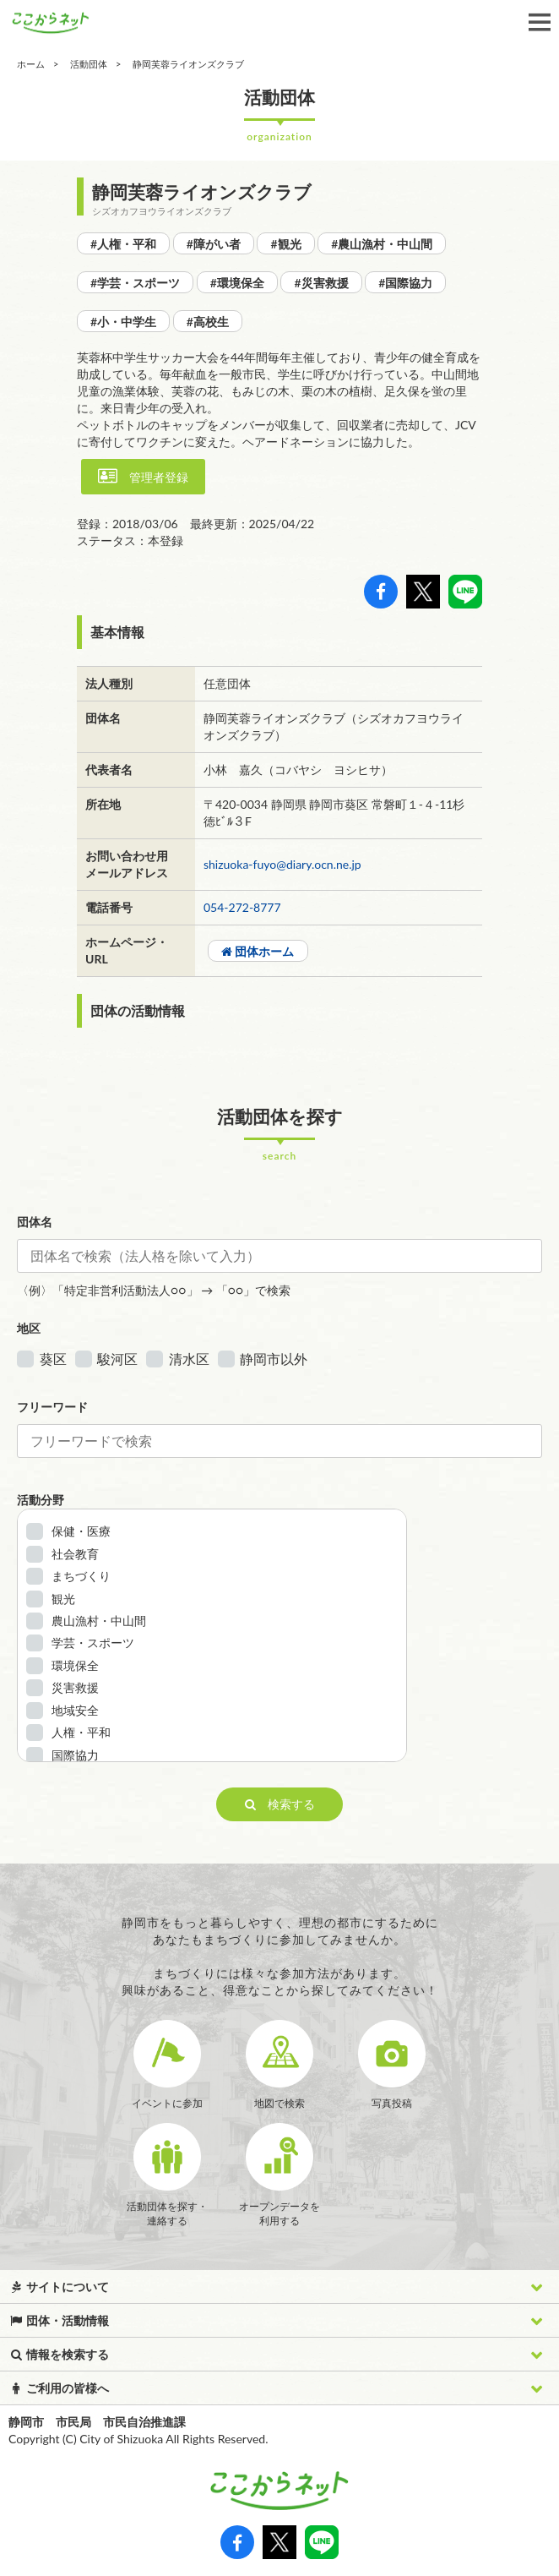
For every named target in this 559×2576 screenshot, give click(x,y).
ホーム (31, 63)
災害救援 (75, 1687)
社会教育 (75, 1554)
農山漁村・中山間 (99, 1620)
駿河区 (117, 1359)
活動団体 (88, 63)
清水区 (189, 1359)
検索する (280, 1804)
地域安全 (75, 1710)
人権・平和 (81, 1732)
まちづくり (81, 1576)
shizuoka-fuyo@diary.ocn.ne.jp (282, 864)
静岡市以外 (273, 1359)
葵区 (53, 1359)
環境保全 (75, 1665)
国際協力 (75, 1755)
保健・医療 (81, 1531)
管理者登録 (143, 475)
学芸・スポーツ (93, 1642)
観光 (63, 1598)
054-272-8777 (242, 907)
